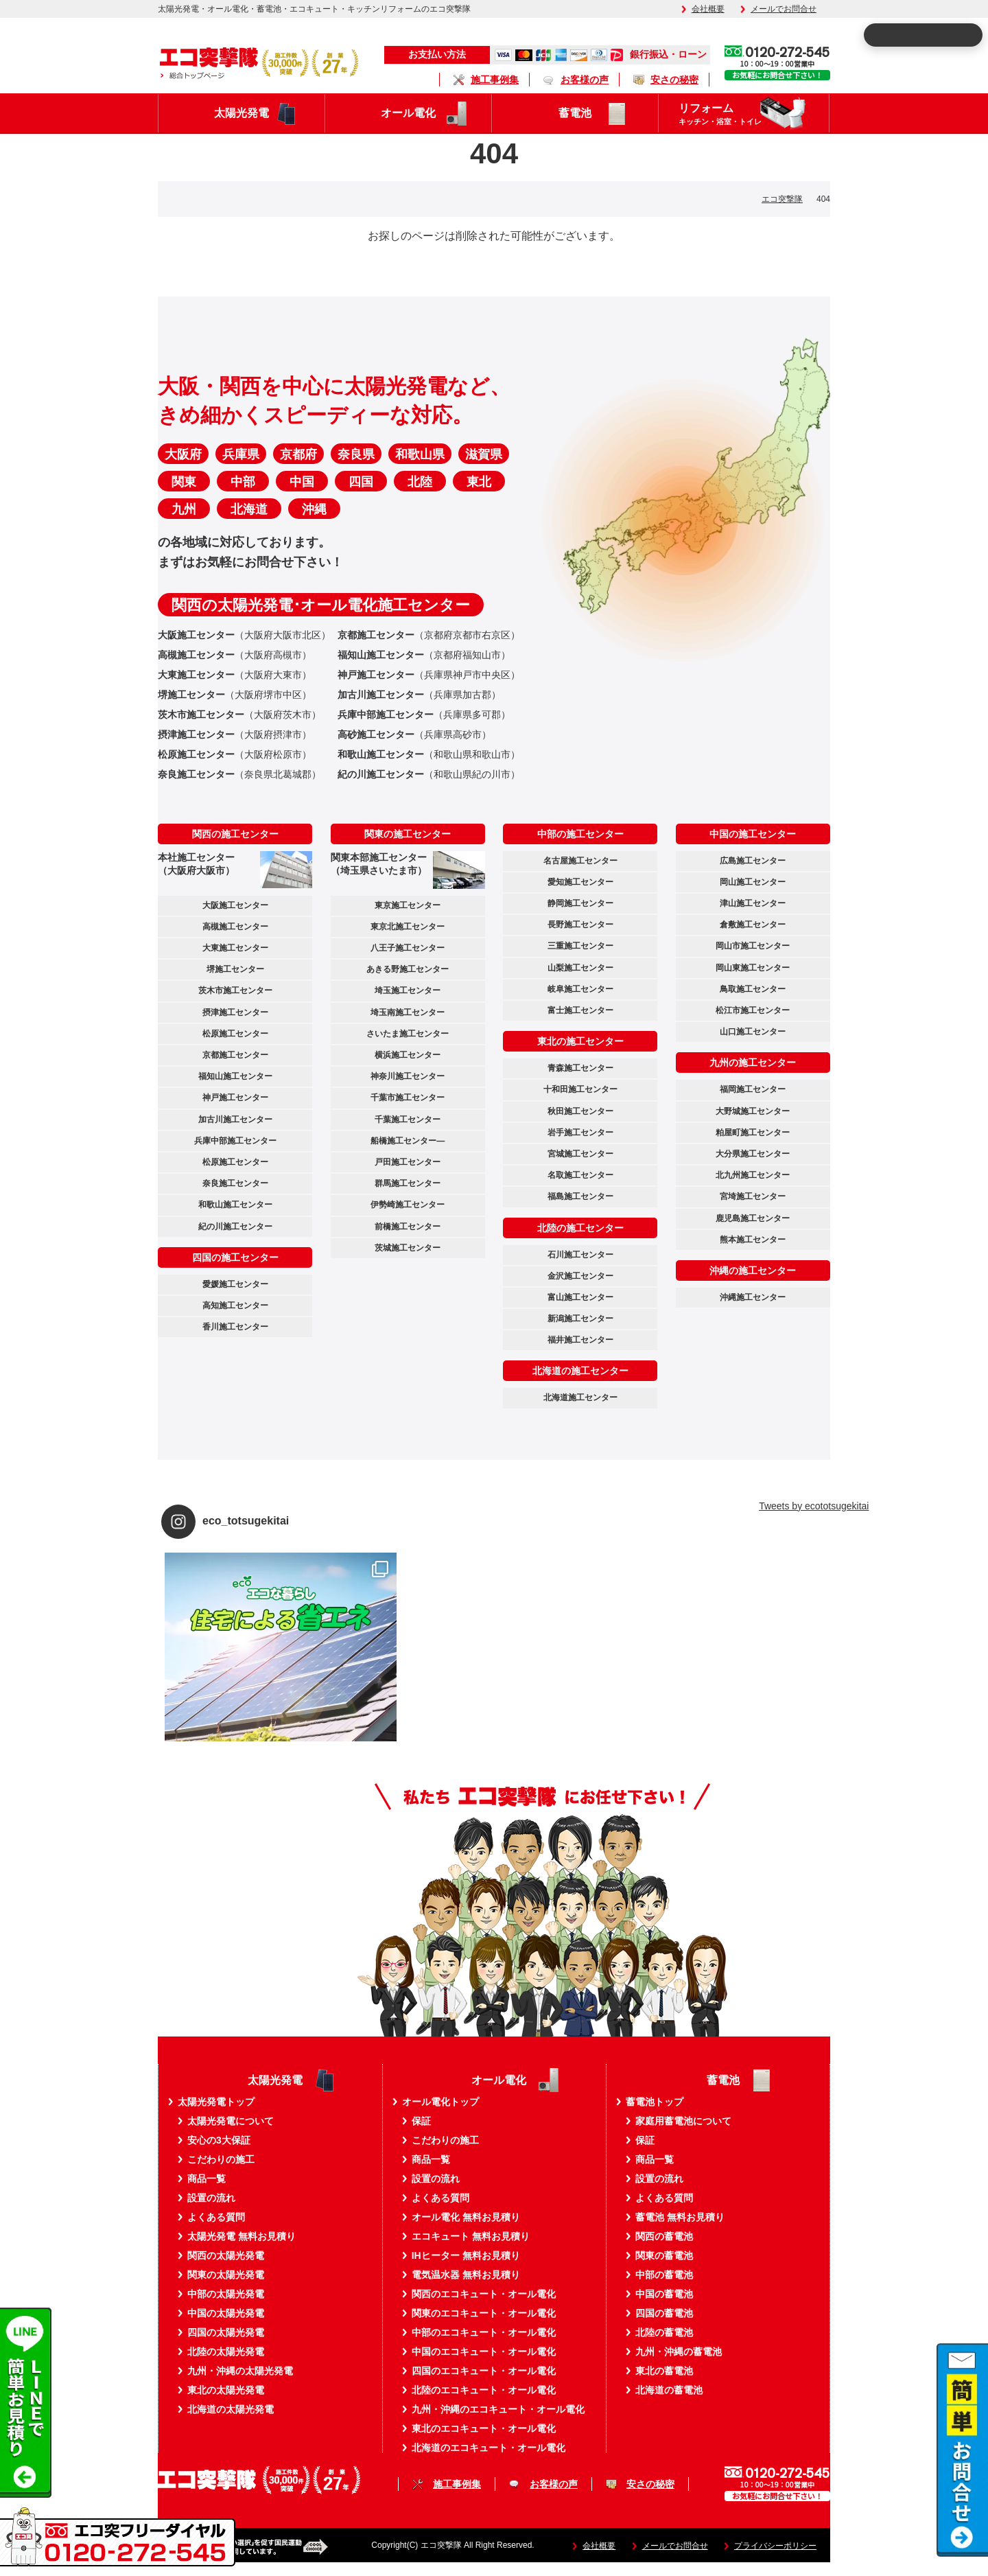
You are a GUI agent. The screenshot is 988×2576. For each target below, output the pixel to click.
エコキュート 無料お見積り (471, 2236)
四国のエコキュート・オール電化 (484, 2370)
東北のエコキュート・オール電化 (484, 2428)
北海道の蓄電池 (669, 2389)
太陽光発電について (230, 2120)
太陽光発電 (241, 113)
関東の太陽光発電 (225, 2274)
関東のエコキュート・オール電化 (484, 2313)
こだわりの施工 (221, 2159)
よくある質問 (216, 2217)
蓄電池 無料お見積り (680, 2217)
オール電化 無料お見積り (466, 2217)
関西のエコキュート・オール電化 (484, 2293)
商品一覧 (206, 2178)
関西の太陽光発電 (225, 2255)
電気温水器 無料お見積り (466, 2274)
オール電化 (408, 113)
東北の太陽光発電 (225, 2389)
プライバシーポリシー (775, 2546)
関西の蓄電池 (664, 2236)
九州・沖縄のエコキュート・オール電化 (498, 2409)
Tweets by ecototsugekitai (814, 1505)
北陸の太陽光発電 (225, 2351)
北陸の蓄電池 (664, 2332)
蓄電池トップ (654, 2101)
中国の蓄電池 (664, 2293)
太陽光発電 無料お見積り (241, 2236)
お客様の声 (585, 79)
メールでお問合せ (783, 9)
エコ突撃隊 (782, 199)
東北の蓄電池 (664, 2370)
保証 (421, 2120)
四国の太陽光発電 (225, 2332)
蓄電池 (574, 113)
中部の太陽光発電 (225, 2293)
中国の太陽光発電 (225, 2313)
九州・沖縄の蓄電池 (678, 2351)
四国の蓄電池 (664, 2313)
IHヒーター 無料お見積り (466, 2255)
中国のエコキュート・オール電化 (484, 2351)
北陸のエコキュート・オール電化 (484, 2389)
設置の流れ (211, 2197)
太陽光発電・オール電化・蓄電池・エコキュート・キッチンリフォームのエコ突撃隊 (314, 9)
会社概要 (708, 9)
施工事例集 (495, 79)
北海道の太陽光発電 (230, 2409)
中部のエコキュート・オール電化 (484, 2332)
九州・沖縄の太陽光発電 (240, 2370)
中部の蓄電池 (664, 2274)
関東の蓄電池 (664, 2255)
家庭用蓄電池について (683, 2120)
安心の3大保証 (218, 2140)
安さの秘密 (674, 79)
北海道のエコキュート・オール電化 (488, 2447)
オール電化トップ (440, 2101)
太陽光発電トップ (216, 2101)
